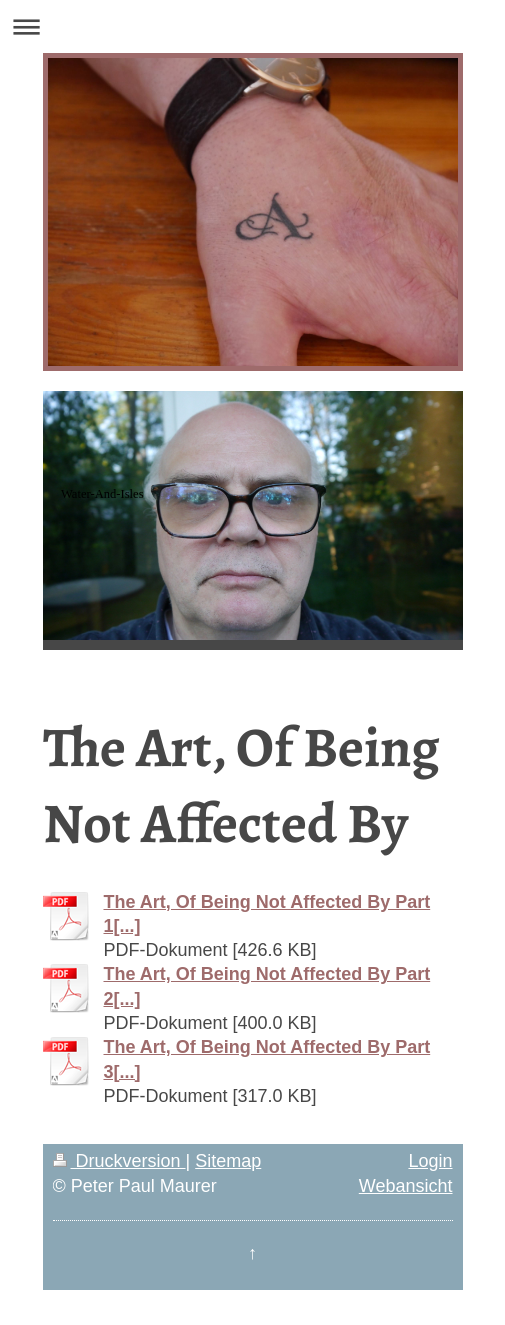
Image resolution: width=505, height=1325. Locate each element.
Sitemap (228, 1161)
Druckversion (119, 1161)
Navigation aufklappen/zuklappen (252, 26)
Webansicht (406, 1186)
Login (430, 1161)
